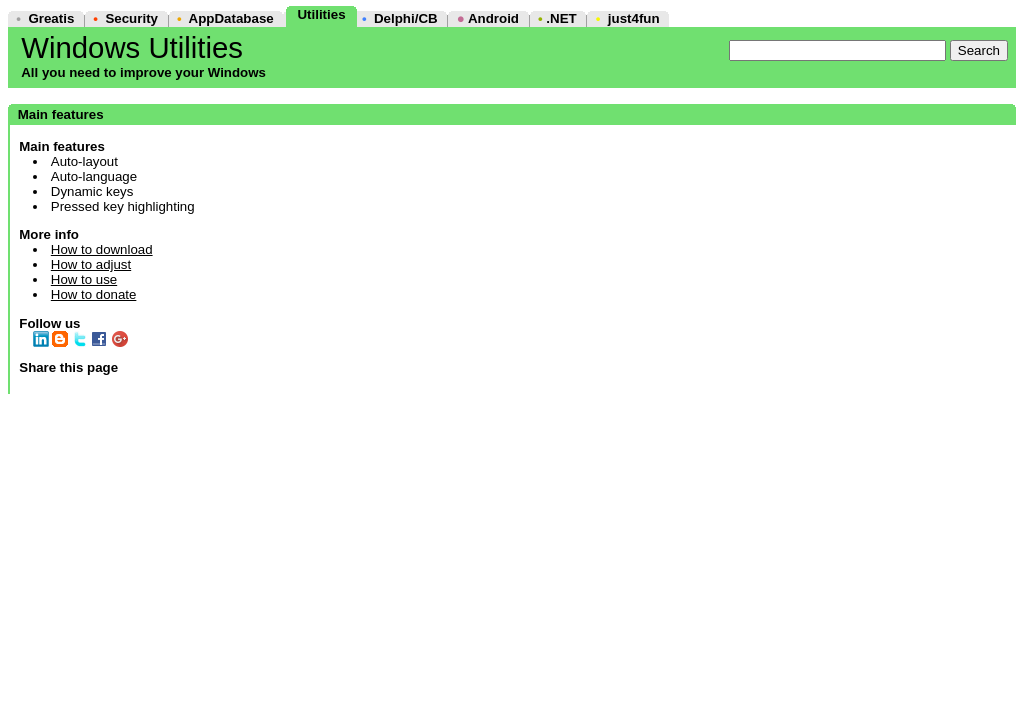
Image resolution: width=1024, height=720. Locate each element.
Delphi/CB (406, 18)
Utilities (321, 14)
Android (493, 18)
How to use (84, 279)
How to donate (94, 294)
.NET (561, 18)
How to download (102, 249)
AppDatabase (231, 18)
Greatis (51, 18)
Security (131, 18)
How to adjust (91, 264)
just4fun (634, 18)
